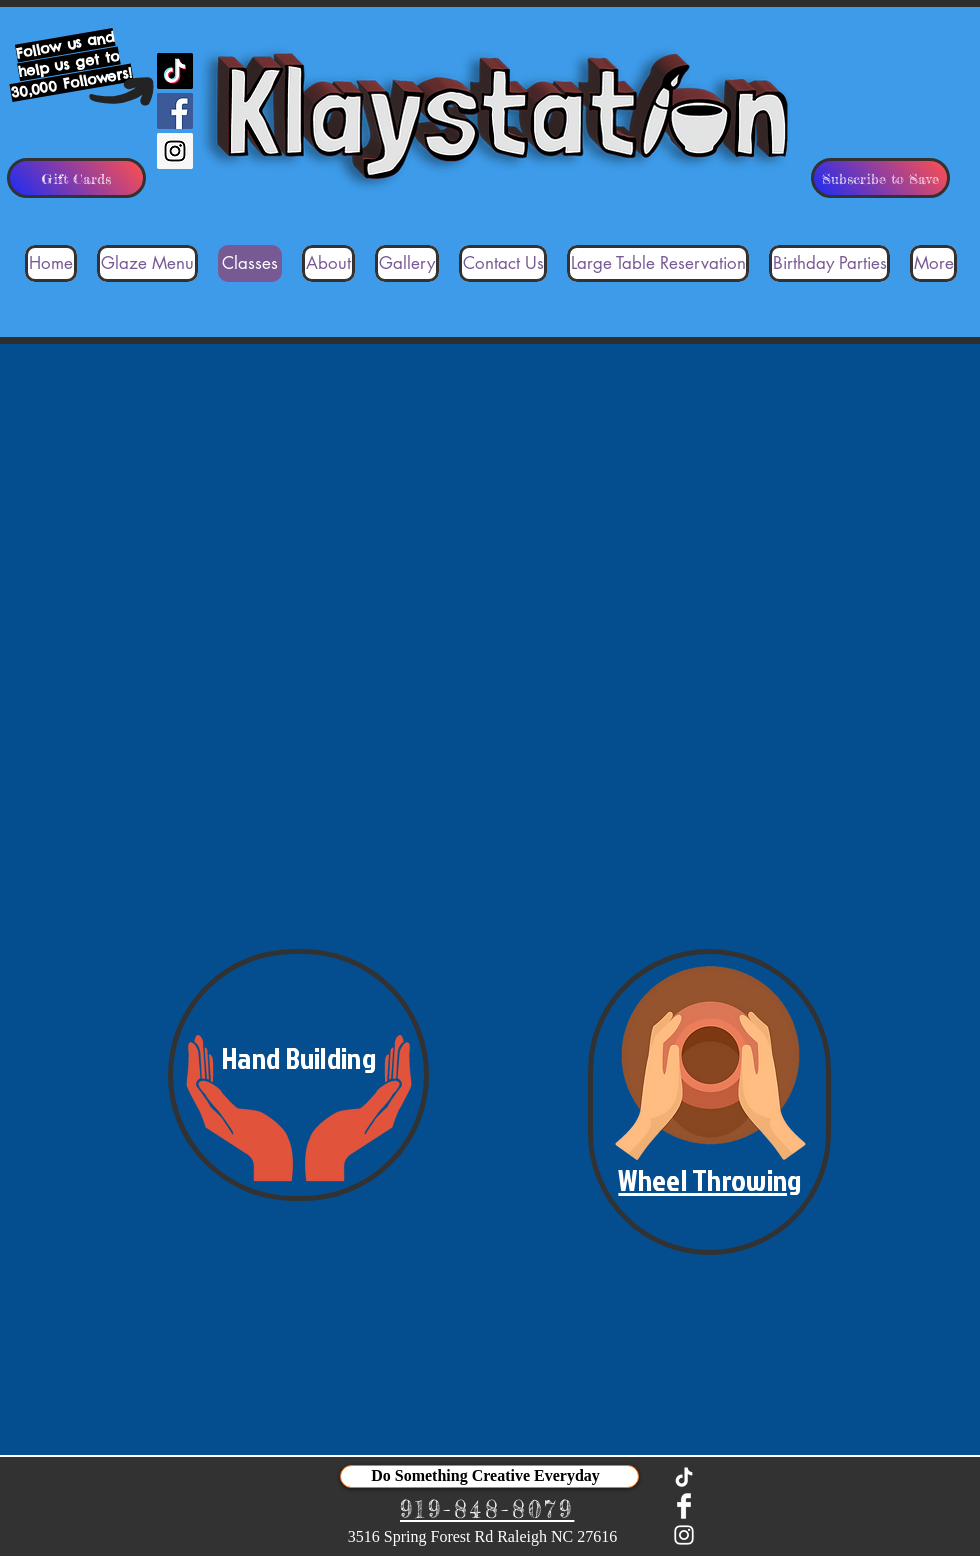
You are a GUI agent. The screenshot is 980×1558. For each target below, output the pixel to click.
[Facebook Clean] (684, 1506)
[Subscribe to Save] (880, 178)
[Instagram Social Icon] (175, 151)
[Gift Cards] (76, 178)
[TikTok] (175, 71)
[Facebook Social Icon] (175, 111)
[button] (298, 1075)
